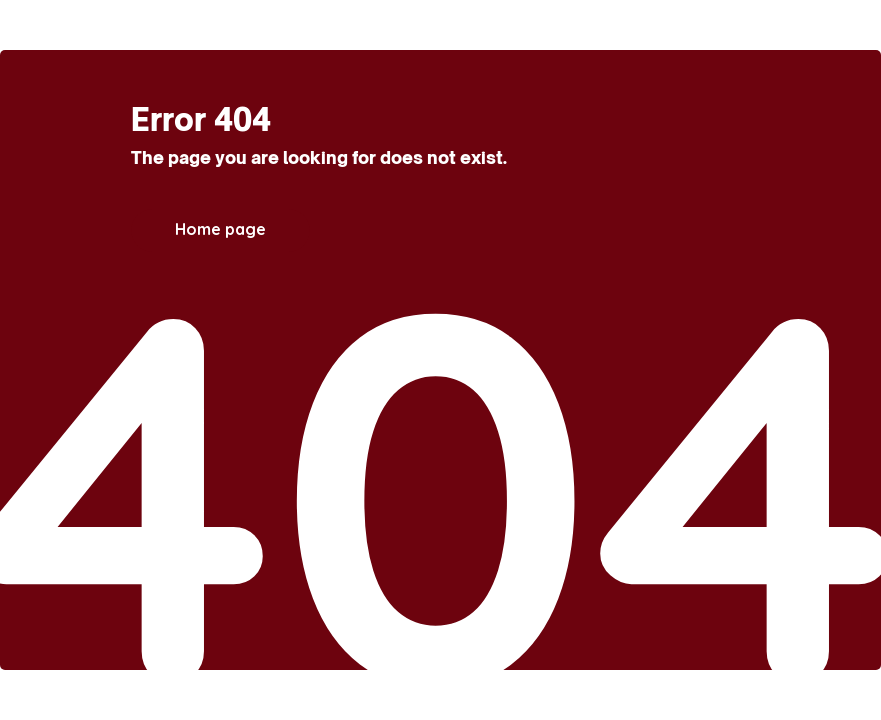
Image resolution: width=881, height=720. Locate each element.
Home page (220, 229)
